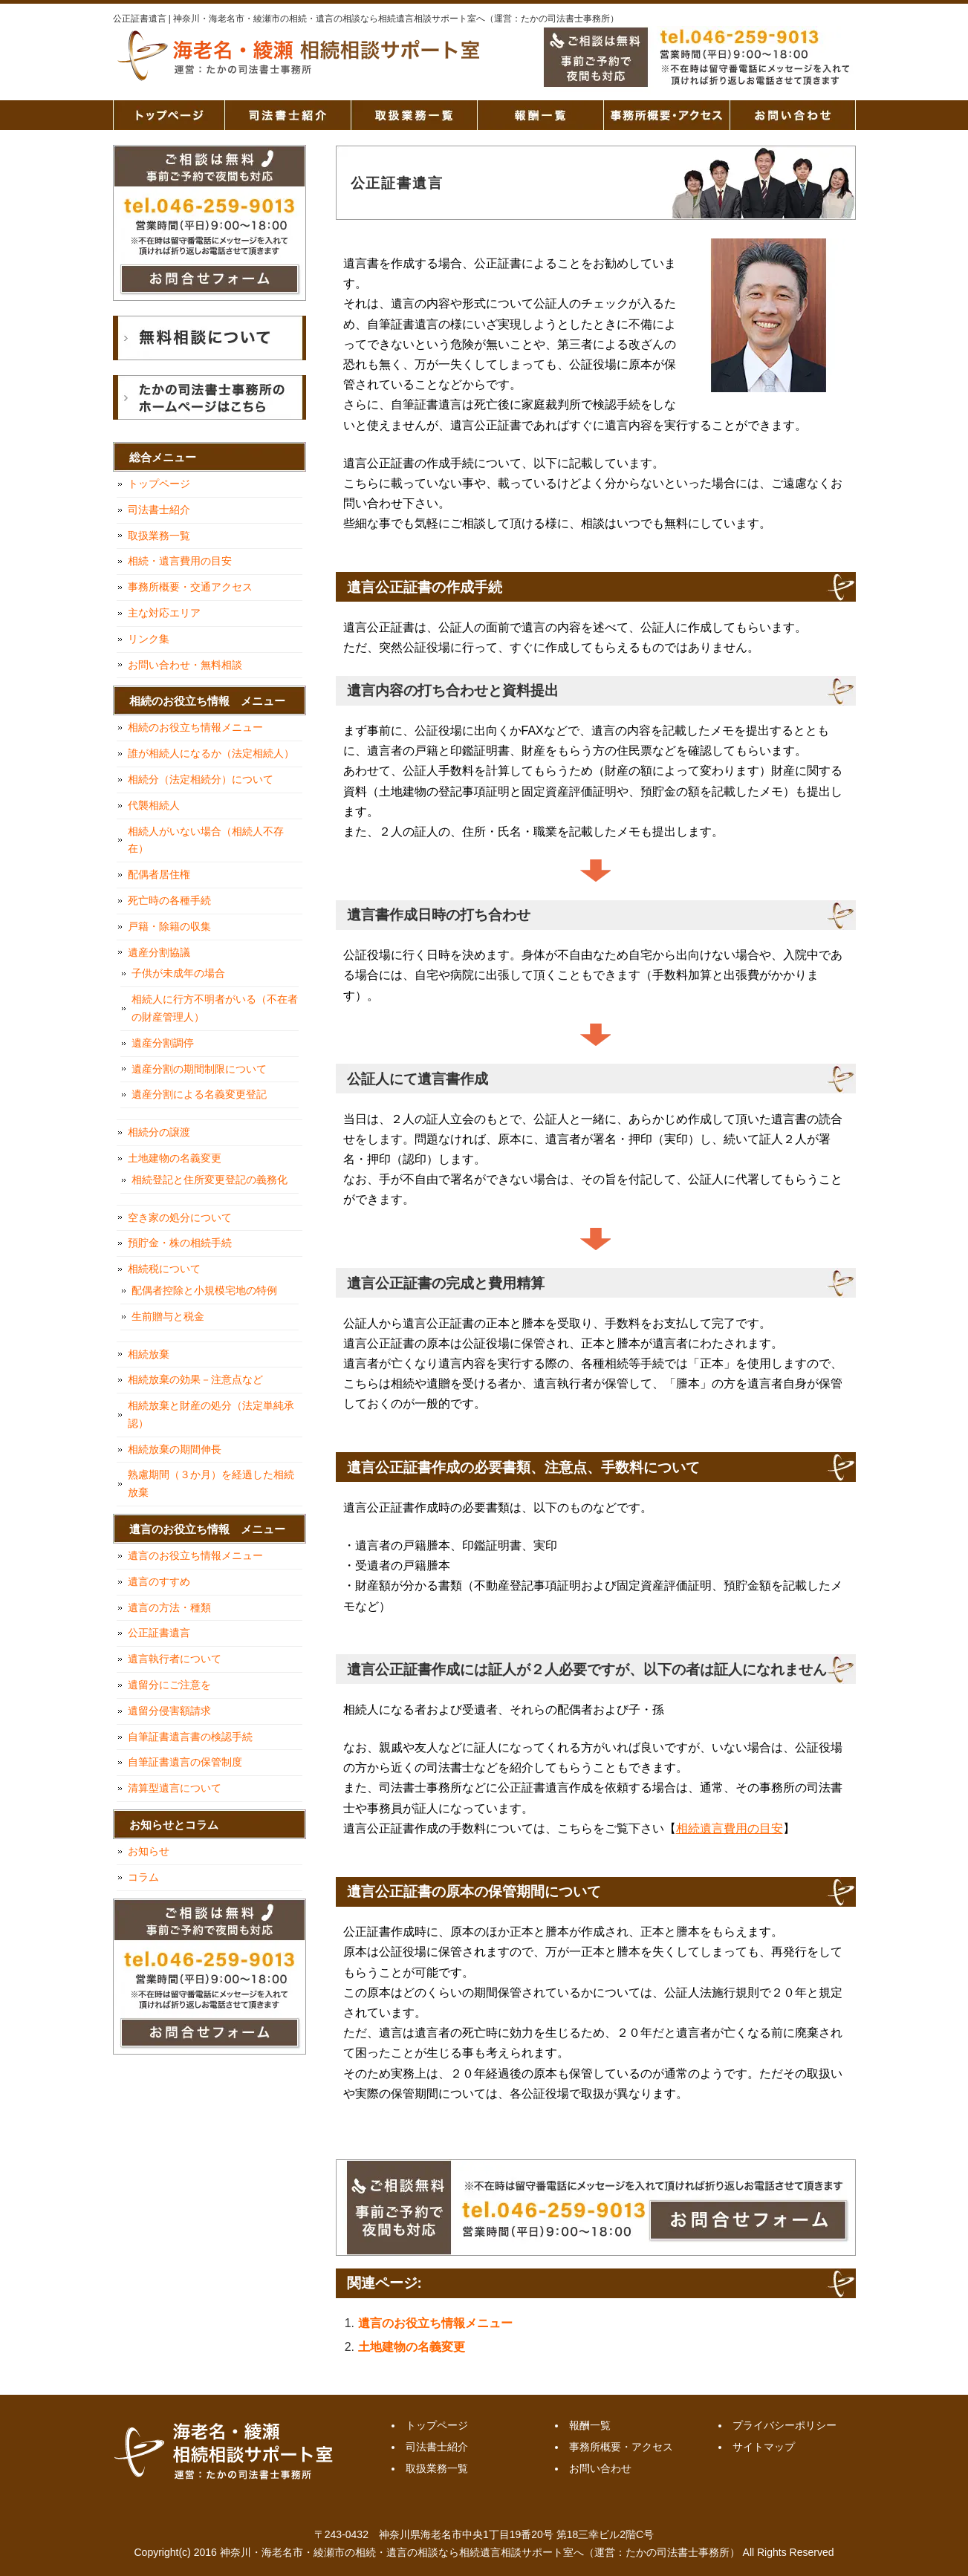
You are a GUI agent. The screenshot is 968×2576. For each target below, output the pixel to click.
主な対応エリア (164, 613)
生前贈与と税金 (167, 1316)
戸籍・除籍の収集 (169, 926)
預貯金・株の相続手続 (180, 1243)
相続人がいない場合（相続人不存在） (206, 840)
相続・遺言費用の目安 (180, 561)
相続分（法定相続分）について (200, 779)
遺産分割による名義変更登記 (199, 1094)
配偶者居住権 (159, 874)
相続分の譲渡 (159, 1132)
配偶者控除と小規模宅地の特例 (204, 1290)
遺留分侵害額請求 (169, 1711)
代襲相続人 (154, 805)
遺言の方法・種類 (169, 1607)
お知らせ (148, 1851)
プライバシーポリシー (785, 2425)
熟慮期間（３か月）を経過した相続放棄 (211, 1483)
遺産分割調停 (162, 1043)
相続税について (164, 1269)
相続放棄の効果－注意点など (195, 1379)
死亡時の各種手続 (169, 900)
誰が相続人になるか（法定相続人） (211, 753)
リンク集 (148, 639)
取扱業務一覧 (414, 115)
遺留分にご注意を (169, 1685)
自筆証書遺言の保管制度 (185, 1762)
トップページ (168, 115)
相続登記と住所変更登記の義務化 (209, 1179)
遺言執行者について (174, 1659)
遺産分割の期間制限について (199, 1069)
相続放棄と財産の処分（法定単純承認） (211, 1414)
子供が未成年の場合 (178, 973)
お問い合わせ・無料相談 (185, 665)
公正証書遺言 (159, 1633)
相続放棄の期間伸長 (174, 1449)
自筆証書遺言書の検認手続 (190, 1737)
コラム (143, 1877)
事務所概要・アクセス (666, 115)
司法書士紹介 (287, 115)
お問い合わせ (793, 115)
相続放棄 (148, 1354)
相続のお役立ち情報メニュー (195, 727)
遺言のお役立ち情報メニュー (435, 2323)
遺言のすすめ (159, 1581)
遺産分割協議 (159, 952)
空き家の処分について (180, 1217)
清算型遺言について (174, 1788)
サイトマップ (764, 2447)
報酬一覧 (540, 115)
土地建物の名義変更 (411, 2347)
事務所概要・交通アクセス (190, 587)
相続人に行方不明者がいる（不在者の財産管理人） (214, 1008)
